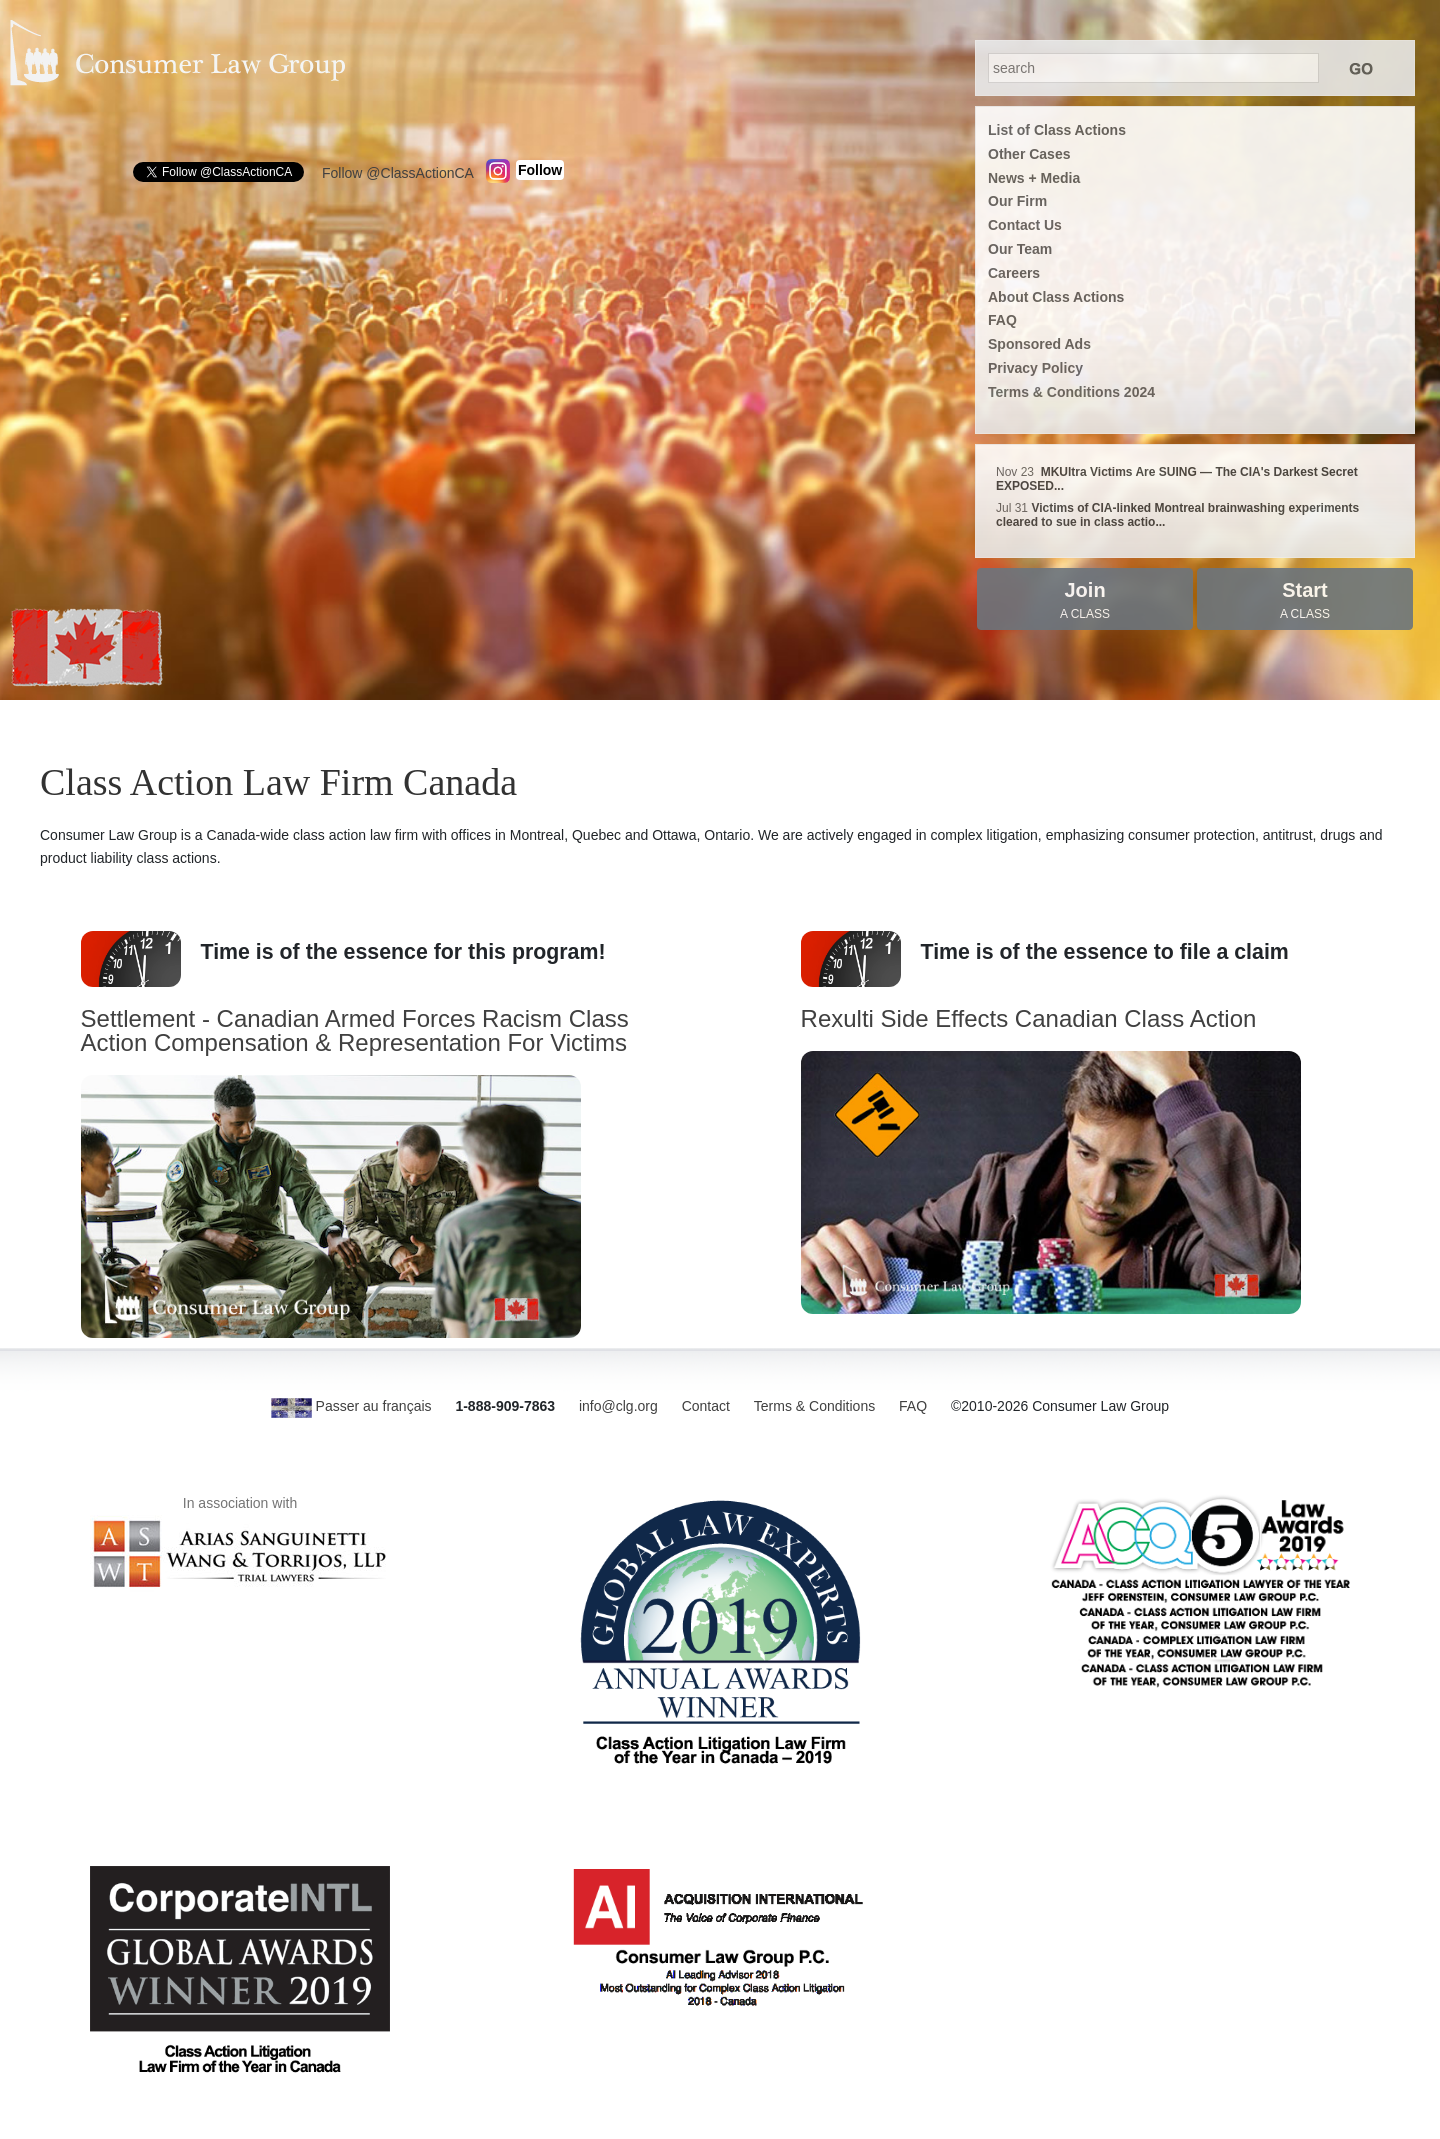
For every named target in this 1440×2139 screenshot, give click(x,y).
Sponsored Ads (1039, 344)
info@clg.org (618, 1406)
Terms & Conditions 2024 (1071, 392)
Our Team (1020, 249)
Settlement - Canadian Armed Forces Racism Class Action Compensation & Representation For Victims (355, 1030)
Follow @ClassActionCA (398, 173)
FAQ (1002, 320)
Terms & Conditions (814, 1406)
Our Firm (1017, 201)
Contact (706, 1406)
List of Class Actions (1057, 130)
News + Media (1034, 178)
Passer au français (351, 1406)
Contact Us (1025, 225)
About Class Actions (1056, 297)
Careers (1014, 273)
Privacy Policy (1035, 368)
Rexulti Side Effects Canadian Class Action (1029, 1018)
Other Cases (1029, 154)
